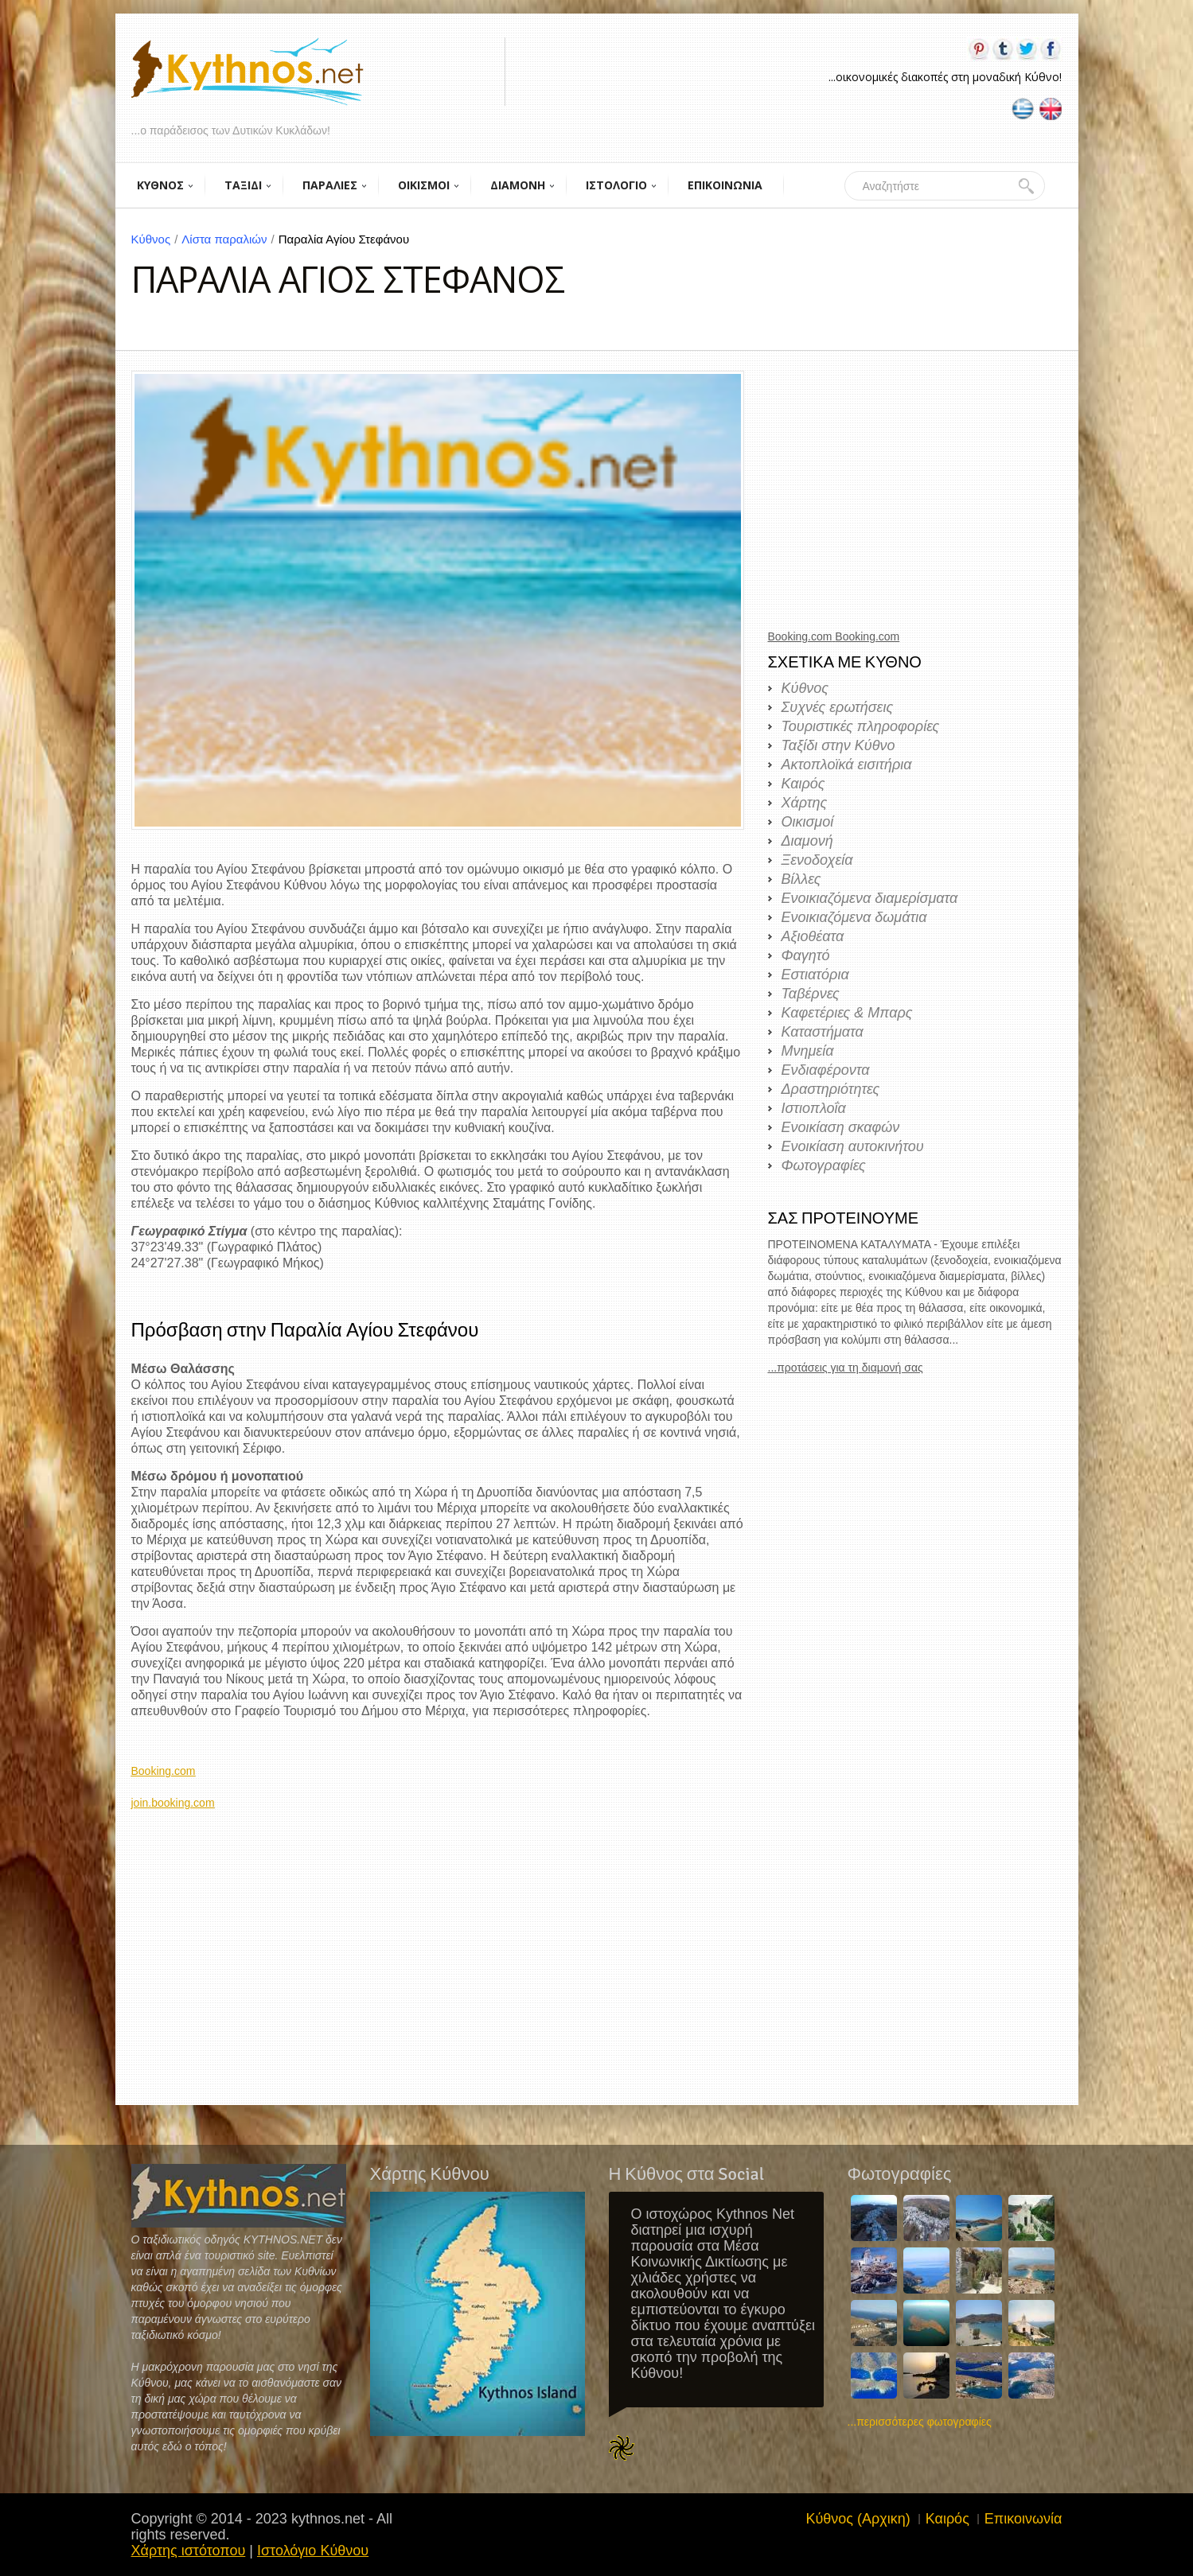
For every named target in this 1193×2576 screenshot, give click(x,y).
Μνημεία (808, 1051)
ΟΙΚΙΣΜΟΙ (424, 185)
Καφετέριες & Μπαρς (847, 1013)
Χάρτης (805, 803)
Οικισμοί (808, 822)
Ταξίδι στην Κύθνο (838, 745)
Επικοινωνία (1023, 2519)
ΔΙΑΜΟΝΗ (517, 185)
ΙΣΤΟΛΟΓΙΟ (616, 185)
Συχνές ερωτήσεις (838, 707)
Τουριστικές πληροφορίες (861, 726)
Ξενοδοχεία (817, 860)
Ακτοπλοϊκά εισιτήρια (847, 764)
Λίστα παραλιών (229, 239)
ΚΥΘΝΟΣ (160, 185)
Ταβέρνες (811, 994)
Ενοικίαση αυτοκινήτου (853, 1146)
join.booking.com (173, 1802)
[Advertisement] (437, 1922)
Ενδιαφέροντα (826, 1070)
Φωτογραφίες (824, 1165)
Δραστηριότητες (831, 1089)
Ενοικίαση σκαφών (841, 1127)
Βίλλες (801, 879)
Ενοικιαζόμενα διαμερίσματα (870, 898)
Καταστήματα (823, 1032)
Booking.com (163, 1771)
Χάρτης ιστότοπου (188, 2550)
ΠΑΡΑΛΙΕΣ (329, 185)
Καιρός (803, 784)
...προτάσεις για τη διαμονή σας (845, 1367)
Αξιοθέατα (813, 936)
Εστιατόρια (815, 975)
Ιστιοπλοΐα (814, 1108)
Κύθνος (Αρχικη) (857, 2519)
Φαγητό (806, 955)
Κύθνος (156, 239)
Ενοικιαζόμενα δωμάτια (854, 917)
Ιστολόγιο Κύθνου (312, 2550)
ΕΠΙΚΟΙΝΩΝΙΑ (725, 185)
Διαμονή (807, 841)
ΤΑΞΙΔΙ (243, 185)
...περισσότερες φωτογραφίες (920, 2421)
